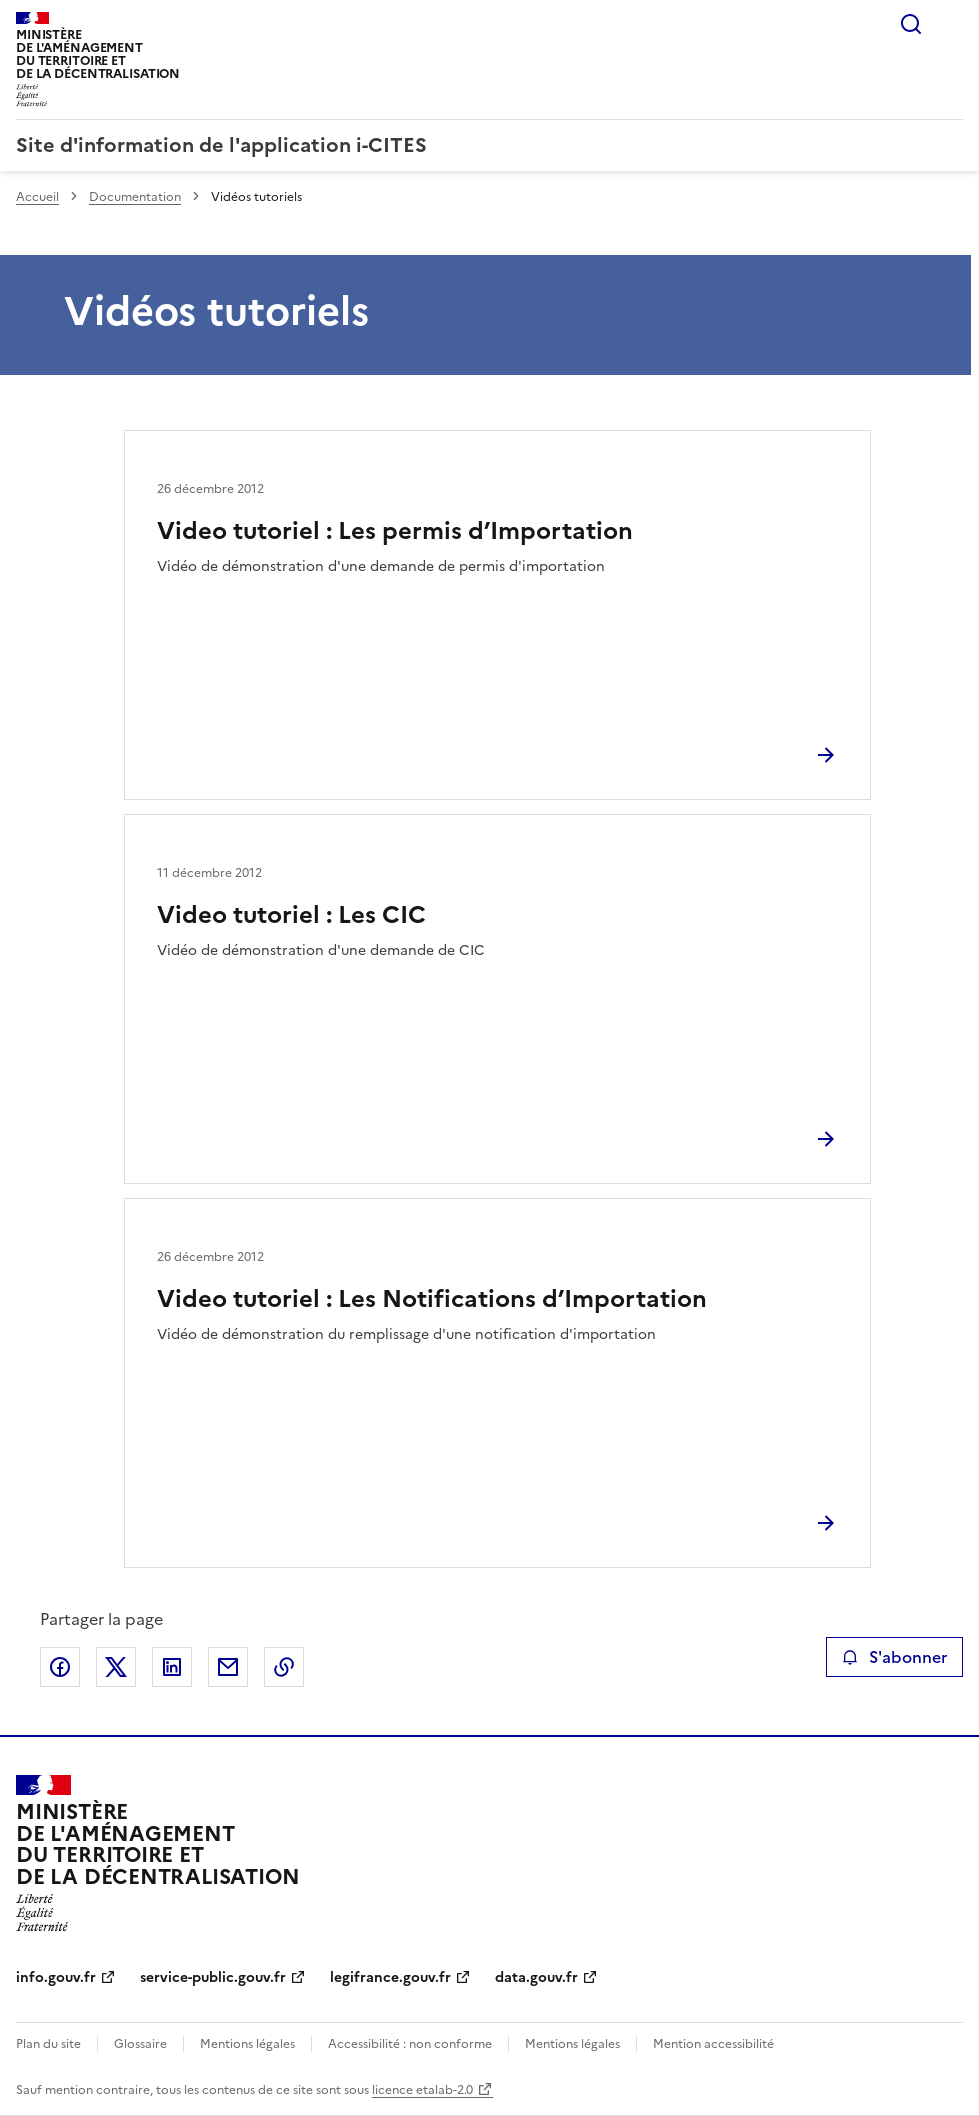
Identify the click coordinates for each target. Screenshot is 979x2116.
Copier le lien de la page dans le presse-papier (284, 1667)
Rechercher (911, 24)
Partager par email (228, 1667)
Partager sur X (116, 1667)
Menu (951, 24)
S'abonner (894, 1657)
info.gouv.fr (56, 1977)
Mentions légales (247, 2044)
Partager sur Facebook (60, 1667)
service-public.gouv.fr (213, 1977)
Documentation (135, 197)
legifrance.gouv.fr (390, 1977)
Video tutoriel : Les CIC (291, 915)
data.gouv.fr (536, 1977)
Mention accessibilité (713, 2044)
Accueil (37, 197)
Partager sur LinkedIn (172, 1667)
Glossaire (140, 2044)
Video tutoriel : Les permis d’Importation (395, 531)
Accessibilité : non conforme (410, 2044)
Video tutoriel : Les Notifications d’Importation (432, 1299)
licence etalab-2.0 (422, 2090)
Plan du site (48, 2044)
